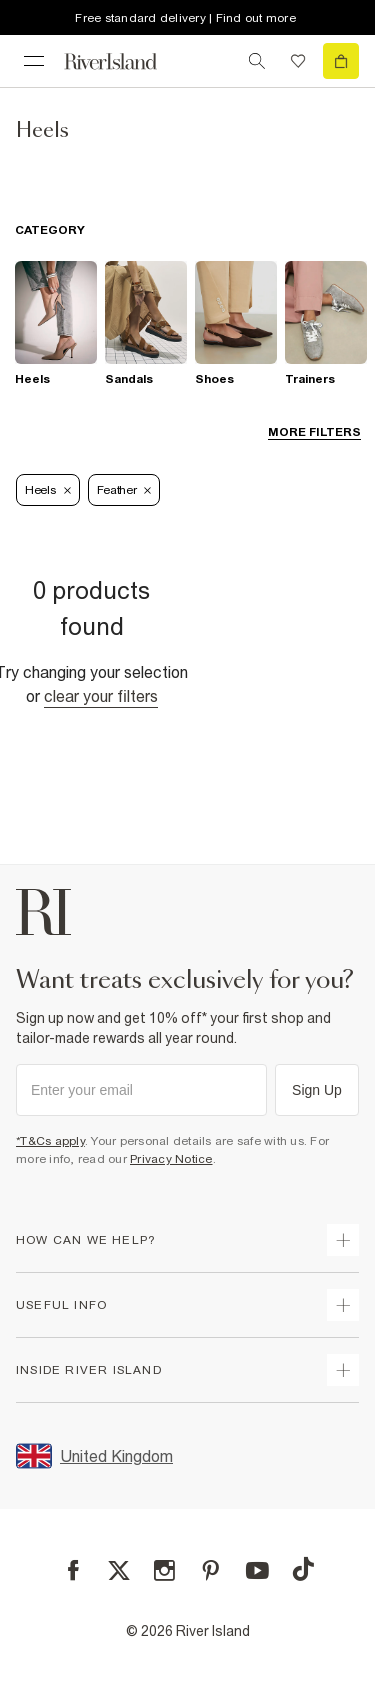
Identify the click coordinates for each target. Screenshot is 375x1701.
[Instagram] (164, 1570)
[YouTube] (257, 1570)
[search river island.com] (257, 61)
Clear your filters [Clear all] (101, 696)
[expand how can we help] (343, 1240)
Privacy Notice (171, 1159)
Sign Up (317, 1090)
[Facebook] (73, 1570)
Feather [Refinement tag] (124, 490)
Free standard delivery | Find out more (185, 18)
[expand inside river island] (343, 1370)
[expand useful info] (343, 1305)
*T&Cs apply (50, 1141)
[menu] (34, 61)
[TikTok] (303, 1569)
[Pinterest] (210, 1570)
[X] (119, 1571)
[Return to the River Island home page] (124, 61)
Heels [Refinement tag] (48, 490)
